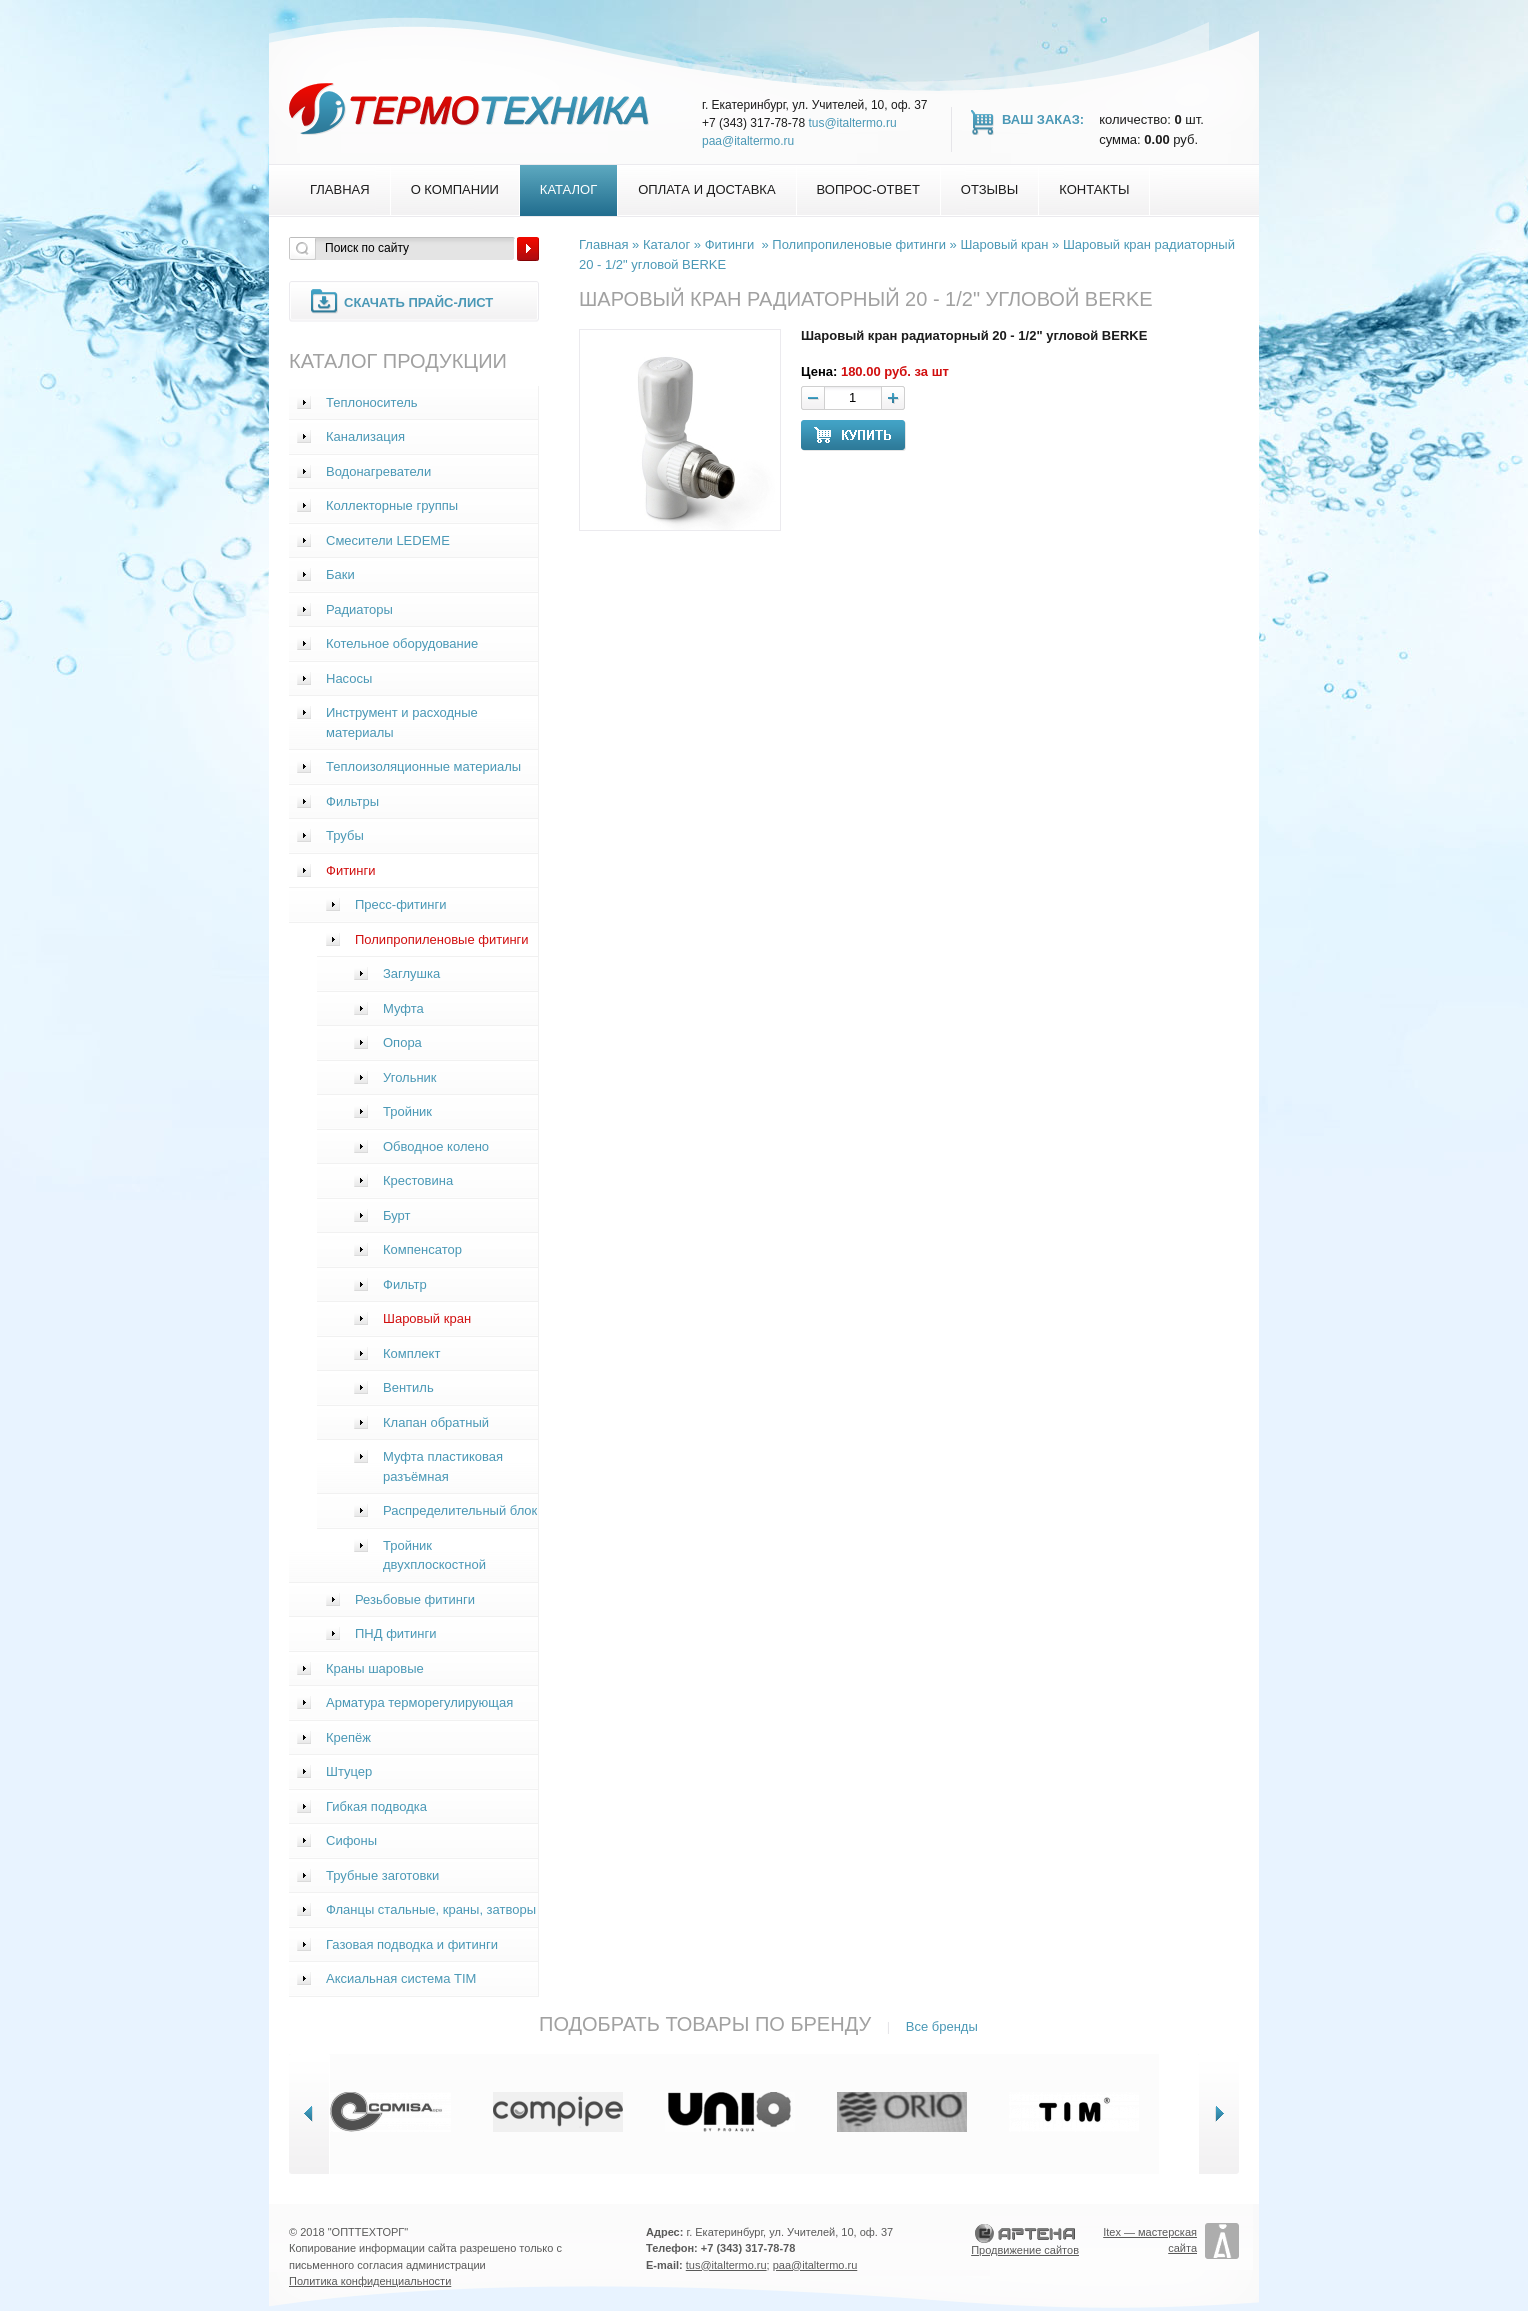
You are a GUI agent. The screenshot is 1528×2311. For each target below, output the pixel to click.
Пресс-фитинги (401, 904)
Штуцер (349, 1771)
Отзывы (989, 189)
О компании (455, 189)
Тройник (407, 1111)
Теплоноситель (372, 402)
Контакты (1094, 189)
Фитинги (351, 870)
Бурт (397, 1215)
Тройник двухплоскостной (434, 1555)
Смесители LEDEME (388, 540)
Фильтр (405, 1284)
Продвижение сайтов (1025, 2250)
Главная (340, 189)
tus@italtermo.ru (852, 123)
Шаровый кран (427, 1318)
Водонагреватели (378, 471)
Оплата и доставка (706, 189)
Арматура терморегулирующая (419, 1702)
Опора (402, 1042)
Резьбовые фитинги (415, 1599)
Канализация (365, 436)
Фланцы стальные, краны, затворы (431, 1909)
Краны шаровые (375, 1668)
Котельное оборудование (402, 643)
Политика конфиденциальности (370, 2281)
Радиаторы (359, 609)
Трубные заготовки (382, 1875)
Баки (340, 574)
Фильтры (352, 801)
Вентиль (408, 1387)
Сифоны (351, 1840)
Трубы (345, 835)
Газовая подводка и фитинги (412, 1944)
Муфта (403, 1008)
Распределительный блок (460, 1510)
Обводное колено (436, 1146)
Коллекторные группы (392, 505)
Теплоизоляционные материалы (423, 766)
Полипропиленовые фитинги (442, 939)
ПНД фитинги (396, 1633)
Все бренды (942, 2026)
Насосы (349, 678)
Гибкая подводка (376, 1806)
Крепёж (348, 1737)
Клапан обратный (436, 1422)
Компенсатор (422, 1249)
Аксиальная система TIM (401, 1978)
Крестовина (418, 1180)
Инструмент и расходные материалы (402, 722)
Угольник (410, 1077)
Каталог (568, 189)
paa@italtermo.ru (748, 141)
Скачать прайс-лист (418, 302)
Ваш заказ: (1043, 119)
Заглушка (411, 973)
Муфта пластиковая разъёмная (443, 1466)
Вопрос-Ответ (868, 189)
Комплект (411, 1353)
